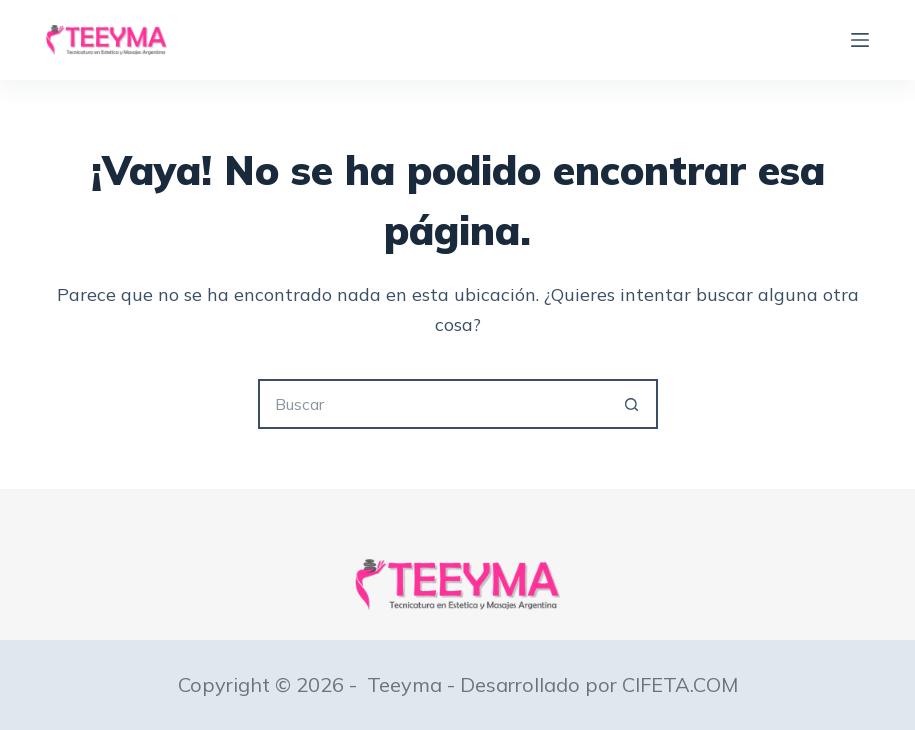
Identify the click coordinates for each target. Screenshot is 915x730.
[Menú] (860, 40)
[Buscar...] (433, 404)
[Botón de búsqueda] (633, 404)
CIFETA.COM (680, 684)
